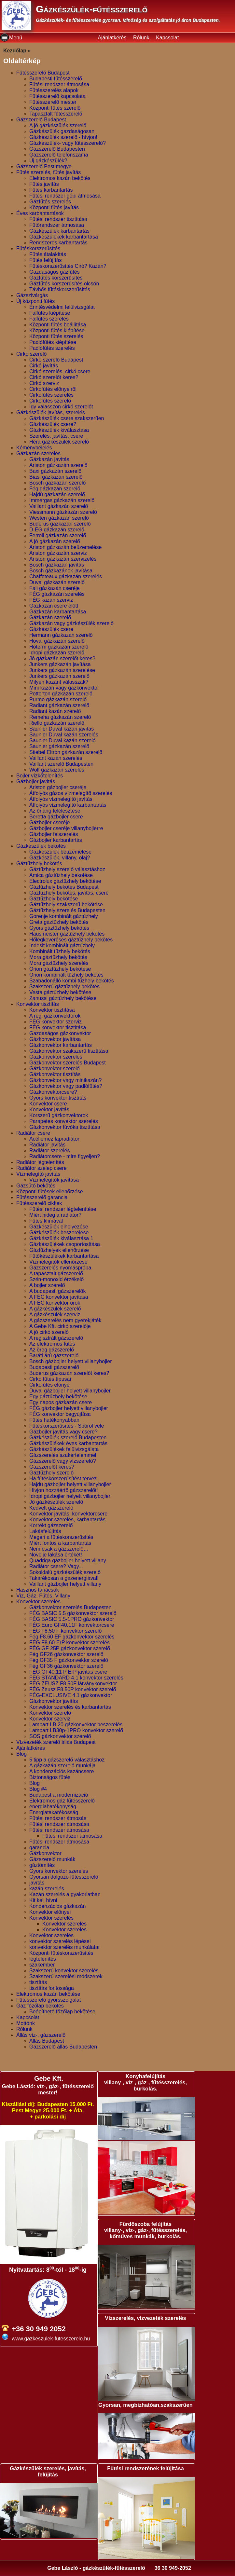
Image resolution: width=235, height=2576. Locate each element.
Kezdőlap (14, 50)
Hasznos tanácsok (37, 1590)
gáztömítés (42, 1865)
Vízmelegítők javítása (54, 1180)
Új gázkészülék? (48, 160)
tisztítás (38, 1982)
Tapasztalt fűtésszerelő (55, 113)
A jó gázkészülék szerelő (57, 125)
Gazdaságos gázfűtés (54, 272)
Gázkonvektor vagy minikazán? (65, 1080)
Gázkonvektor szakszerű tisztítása (68, 1051)
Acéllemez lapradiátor (54, 1139)
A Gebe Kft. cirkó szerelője (60, 1326)
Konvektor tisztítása (52, 1010)
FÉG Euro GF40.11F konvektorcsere (71, 1625)
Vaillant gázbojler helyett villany (65, 1584)
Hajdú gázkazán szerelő (57, 494)
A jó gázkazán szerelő (54, 541)
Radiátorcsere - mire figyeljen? (64, 1156)
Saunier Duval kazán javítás (61, 729)
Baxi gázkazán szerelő (55, 471)
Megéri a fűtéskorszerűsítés (61, 1537)
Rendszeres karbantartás (58, 242)
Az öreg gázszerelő (51, 1349)
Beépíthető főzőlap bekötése (62, 2011)
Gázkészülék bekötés (41, 846)
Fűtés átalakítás (47, 254)
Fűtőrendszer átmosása (56, 225)
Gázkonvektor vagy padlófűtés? (65, 1086)
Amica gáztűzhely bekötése (61, 875)
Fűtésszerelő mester (52, 102)
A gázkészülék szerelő (55, 1308)
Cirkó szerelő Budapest (56, 360)
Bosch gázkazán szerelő (57, 483)
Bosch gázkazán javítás (56, 565)
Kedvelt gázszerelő (51, 1508)
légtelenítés (42, 1959)
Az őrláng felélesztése (54, 811)
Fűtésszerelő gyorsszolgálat (48, 2000)
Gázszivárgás (32, 295)
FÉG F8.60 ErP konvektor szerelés (69, 1642)
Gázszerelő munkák (52, 1859)
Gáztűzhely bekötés (39, 863)
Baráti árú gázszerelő (53, 1355)
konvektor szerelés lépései (60, 1941)
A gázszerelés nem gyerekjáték (65, 1320)
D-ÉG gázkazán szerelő (56, 529)
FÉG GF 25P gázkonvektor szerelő (69, 1648)
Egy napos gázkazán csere (60, 1402)
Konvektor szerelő (50, 1713)
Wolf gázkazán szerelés (56, 770)
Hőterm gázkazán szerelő (58, 647)
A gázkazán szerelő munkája (62, 1765)
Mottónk (25, 2023)
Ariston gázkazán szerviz (58, 553)
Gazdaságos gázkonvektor (60, 1033)
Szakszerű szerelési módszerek (66, 1976)
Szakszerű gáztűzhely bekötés (64, 986)
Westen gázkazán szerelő (59, 518)
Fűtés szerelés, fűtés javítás (48, 172)
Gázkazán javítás (49, 459)
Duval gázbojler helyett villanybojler (70, 1390)
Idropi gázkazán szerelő (56, 652)
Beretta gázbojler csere (56, 816)
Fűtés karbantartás (51, 190)
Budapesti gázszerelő (54, 1367)
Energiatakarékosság (53, 1812)
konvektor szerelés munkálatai (64, 1947)
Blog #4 (38, 1789)
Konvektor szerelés (38, 1601)
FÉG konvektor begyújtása (60, 1414)
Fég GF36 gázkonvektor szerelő (66, 1666)
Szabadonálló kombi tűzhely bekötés (71, 980)
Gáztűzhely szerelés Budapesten (67, 910)
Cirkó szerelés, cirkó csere (59, 371)
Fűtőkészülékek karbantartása (64, 1256)
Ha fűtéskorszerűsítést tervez (63, 1478)
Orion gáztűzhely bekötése (60, 969)
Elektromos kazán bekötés (59, 178)
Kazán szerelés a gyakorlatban (65, 1894)
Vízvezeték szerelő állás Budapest (56, 1742)
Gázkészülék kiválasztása (59, 430)
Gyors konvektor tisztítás (57, 1098)
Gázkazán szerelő (50, 617)
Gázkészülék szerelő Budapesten (67, 1437)
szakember (42, 1964)
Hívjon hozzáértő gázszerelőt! (63, 1490)
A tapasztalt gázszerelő (56, 1273)
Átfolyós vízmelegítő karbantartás (67, 805)
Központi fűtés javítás (54, 207)
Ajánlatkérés (112, 37)
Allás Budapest (46, 2041)
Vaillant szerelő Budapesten (61, 764)
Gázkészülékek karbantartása (63, 237)
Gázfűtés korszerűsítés (56, 278)
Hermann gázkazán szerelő (61, 635)
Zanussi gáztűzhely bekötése (62, 998)
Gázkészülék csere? (52, 424)
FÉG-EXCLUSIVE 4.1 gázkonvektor (70, 1695)
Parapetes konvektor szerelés (63, 1121)
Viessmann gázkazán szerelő (63, 512)
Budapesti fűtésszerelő (55, 78)
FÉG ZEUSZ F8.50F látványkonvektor (73, 1683)
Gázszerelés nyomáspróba (60, 1267)
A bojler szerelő (47, 1285)
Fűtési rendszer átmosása (59, 84)
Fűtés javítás (44, 184)
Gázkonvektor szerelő (54, 1068)
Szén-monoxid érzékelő (56, 1279)
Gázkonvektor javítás (53, 1701)
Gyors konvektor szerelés (58, 1871)
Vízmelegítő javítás (38, 1174)
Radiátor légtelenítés (40, 1162)
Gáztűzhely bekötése (53, 898)
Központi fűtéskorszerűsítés (61, 1953)
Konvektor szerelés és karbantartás (70, 1707)
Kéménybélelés (34, 447)
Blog (21, 1754)
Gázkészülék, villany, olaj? (59, 857)
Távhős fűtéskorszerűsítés (59, 289)
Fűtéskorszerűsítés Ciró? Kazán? (67, 266)
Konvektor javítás (49, 1109)
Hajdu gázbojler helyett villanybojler (70, 1484)
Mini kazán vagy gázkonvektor (64, 688)
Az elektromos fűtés (52, 1344)
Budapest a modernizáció (58, 1795)
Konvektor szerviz (49, 1718)
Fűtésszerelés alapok (53, 90)
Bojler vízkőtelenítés (39, 775)
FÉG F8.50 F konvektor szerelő (65, 1631)
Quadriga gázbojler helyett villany (67, 1560)
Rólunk (141, 37)
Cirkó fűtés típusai (50, 1379)
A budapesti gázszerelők (57, 1291)
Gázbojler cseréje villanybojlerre (66, 828)
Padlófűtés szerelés (52, 348)
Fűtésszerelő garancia (41, 1197)
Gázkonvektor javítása (55, 1039)
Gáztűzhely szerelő (51, 1472)
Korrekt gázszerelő (51, 1525)
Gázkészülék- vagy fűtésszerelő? (67, 143)
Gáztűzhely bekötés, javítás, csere (69, 893)
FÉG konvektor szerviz (55, 1021)
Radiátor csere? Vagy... (56, 1566)
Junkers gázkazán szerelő (59, 676)
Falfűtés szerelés (49, 319)
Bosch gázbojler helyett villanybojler (70, 1361)
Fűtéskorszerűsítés (38, 248)
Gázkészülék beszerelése (59, 1232)
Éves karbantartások (40, 213)
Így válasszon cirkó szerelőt (61, 406)
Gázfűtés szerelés (50, 201)
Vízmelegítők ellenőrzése (58, 1262)
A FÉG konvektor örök (54, 1303)
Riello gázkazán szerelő (56, 723)
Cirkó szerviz (44, 383)
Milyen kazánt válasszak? (58, 682)
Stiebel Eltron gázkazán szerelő (65, 752)
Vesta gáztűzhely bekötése (60, 992)
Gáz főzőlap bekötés (40, 2005)
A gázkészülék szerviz (54, 1314)
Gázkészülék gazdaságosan (61, 131)
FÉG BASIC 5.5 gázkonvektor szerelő (73, 1613)
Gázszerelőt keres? (51, 1467)
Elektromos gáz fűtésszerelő (62, 1800)
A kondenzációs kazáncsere (61, 1771)
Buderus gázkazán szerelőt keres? (69, 1373)
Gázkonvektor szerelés (55, 1057)
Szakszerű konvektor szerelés (64, 1970)
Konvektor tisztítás (37, 1004)
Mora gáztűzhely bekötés (58, 957)
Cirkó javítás (43, 365)
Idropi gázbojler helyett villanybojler (69, 1496)
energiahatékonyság (52, 1806)
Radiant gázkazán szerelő (59, 705)
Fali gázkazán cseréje (54, 588)
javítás (36, 1882)
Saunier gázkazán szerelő (59, 746)
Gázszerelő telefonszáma (58, 155)
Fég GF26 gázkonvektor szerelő (66, 1654)
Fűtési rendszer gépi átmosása (65, 196)
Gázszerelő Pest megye (44, 166)
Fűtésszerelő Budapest (43, 72)
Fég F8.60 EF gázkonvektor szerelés (71, 1636)
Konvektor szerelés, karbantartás (67, 1519)
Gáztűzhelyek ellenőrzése (59, 1250)
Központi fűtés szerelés (56, 336)
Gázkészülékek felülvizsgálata (64, 1449)
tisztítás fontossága (51, 1988)
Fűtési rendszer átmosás (57, 1818)
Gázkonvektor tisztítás (54, 1074)
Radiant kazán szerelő (55, 711)
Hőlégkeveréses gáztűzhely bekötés (71, 939)
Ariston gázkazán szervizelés (62, 559)
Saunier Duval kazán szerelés (63, 734)
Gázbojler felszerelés (53, 834)
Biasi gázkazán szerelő (56, 477)
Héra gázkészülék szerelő (59, 442)
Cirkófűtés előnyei (50, 1385)
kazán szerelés (46, 1888)
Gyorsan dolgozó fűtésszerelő (63, 1877)
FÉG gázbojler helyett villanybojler (68, 1408)
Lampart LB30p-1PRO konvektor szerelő (76, 1730)
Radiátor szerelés (49, 1150)
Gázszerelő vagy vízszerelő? (62, 1461)
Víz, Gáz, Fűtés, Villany (43, 1595)
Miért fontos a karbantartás (60, 1543)
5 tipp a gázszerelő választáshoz (66, 1759)
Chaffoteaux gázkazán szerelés (65, 576)
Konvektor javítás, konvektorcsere (68, 1513)
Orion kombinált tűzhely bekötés (66, 975)
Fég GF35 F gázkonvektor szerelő (68, 1660)
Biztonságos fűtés (49, 1777)
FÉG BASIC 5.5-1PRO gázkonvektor (71, 1619)
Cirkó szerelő (31, 354)
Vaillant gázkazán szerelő (58, 506)
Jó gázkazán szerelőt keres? (62, 658)
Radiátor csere (33, 1133)
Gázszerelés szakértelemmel (62, 1455)
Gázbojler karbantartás (55, 840)
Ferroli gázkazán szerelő (57, 535)
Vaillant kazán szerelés (55, 758)
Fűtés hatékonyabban (54, 1420)
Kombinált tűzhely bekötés (59, 951)
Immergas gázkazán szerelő (61, 500)
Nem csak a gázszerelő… (59, 1549)
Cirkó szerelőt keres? (53, 377)
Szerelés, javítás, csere (56, 436)
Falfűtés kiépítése (49, 313)
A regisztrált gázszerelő (56, 1338)
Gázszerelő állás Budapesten (63, 2046)
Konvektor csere (48, 1103)
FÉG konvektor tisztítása (57, 1027)
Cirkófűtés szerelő (50, 401)
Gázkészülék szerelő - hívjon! (63, 137)
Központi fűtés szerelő (54, 108)
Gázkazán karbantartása (57, 611)
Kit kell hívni (43, 1900)
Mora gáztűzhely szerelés (58, 963)
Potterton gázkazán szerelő (60, 693)
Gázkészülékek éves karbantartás (68, 1443)
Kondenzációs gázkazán (57, 1906)
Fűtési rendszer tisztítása (58, 219)
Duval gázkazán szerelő (57, 582)
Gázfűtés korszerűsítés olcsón (64, 283)
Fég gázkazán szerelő (54, 488)
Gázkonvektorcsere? (53, 1092)
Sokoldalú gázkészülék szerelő (65, 1572)
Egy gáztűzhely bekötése (58, 1396)
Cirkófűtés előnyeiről (52, 389)
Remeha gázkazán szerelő (60, 717)
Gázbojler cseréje (49, 822)
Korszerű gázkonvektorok (58, 1115)
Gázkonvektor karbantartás (60, 1045)
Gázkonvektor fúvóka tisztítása (64, 1127)
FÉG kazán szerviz (51, 600)
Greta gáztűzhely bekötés (58, 922)
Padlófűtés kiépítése (52, 342)
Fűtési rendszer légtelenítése (62, 1209)
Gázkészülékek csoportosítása (64, 1244)
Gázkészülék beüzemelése (60, 852)
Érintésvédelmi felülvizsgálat (62, 307)
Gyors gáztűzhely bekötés (59, 928)
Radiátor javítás (47, 1144)
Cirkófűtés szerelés (51, 395)
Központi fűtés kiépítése (57, 330)
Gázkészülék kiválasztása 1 (61, 1238)
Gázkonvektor (45, 1853)
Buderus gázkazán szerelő (60, 524)
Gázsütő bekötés (35, 1185)
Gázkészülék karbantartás (59, 231)
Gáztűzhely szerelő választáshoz (67, 869)
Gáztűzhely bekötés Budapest (64, 887)
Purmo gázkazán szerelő (58, 699)
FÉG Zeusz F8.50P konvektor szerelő (72, 1689)
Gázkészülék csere (51, 629)
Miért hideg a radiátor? (55, 1215)
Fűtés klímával (46, 1221)
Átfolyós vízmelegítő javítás (60, 799)
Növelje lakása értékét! (55, 1554)
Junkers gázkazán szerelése (62, 670)
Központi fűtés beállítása (57, 324)
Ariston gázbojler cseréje (57, 787)
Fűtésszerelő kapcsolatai (58, 96)
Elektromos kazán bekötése (48, 1994)
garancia (39, 1847)
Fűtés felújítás (45, 260)
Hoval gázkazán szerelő (57, 641)
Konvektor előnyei (50, 1912)
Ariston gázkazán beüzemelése (65, 547)
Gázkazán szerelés (38, 453)
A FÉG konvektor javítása (58, 1297)
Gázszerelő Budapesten (57, 149)
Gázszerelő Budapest (41, 119)
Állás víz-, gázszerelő (40, 2035)
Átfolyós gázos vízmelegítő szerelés (70, 793)
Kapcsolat (167, 37)
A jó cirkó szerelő (49, 1332)
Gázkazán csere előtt (53, 606)
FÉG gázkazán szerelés (57, 594)
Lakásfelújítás (45, 1531)
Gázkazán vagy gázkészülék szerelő (71, 623)
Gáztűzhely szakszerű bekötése (66, 904)
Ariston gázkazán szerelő (58, 465)
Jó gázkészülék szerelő (56, 1502)
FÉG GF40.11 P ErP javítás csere (68, 1672)
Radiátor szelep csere (41, 1168)
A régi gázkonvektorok (54, 1016)
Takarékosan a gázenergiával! (64, 1578)
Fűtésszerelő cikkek (39, 1203)
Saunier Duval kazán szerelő (62, 740)
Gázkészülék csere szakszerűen (66, 418)
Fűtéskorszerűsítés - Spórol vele (66, 1426)
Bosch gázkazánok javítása (60, 570)
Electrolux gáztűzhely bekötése (65, 881)
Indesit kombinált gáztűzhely (62, 945)
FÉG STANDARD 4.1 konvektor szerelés (76, 1677)
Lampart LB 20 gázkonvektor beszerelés (75, 1724)
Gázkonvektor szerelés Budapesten (70, 1607)
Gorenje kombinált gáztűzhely (63, 916)
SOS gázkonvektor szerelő (60, 1736)
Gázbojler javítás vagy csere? (63, 1431)
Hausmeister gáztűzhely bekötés (66, 934)
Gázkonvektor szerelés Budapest (67, 1062)
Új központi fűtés (35, 301)
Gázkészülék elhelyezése (58, 1226)
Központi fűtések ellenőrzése (49, 1191)
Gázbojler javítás (35, 781)
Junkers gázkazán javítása (60, 664)
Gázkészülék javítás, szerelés (50, 412)
